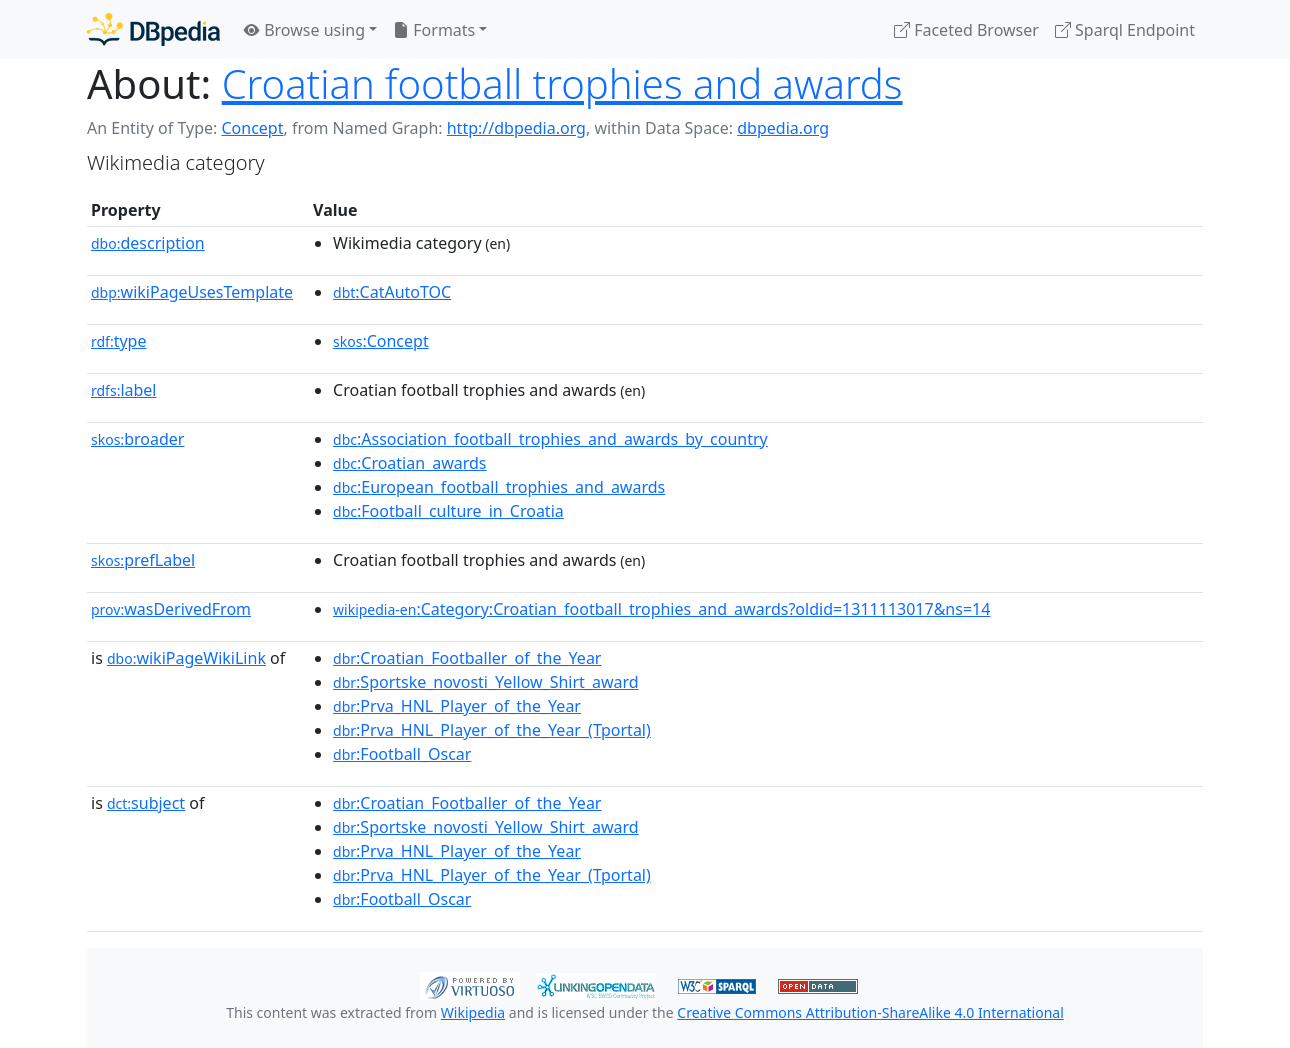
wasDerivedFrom (171, 609)
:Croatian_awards (410, 463)
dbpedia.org (783, 128)
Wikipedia (473, 1012)
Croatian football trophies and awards (562, 83)
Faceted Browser (966, 30)
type (119, 341)
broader (137, 439)
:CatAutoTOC (392, 292)
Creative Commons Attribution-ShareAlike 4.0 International (870, 1012)
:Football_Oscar (402, 754)
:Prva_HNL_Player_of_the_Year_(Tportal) (492, 730)
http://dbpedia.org (516, 128)
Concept (252, 128)
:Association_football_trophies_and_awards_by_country (550, 439)
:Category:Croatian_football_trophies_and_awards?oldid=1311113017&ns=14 (661, 609)
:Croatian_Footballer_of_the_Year (467, 658)
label (124, 390)
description (148, 243)
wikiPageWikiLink (186, 658)
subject (146, 803)
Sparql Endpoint (1125, 30)
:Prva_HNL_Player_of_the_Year (457, 706)
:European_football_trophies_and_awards (499, 487)
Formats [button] (434, 30)
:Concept (381, 341)
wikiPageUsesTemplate (192, 292)
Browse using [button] (304, 30)
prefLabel (143, 560)
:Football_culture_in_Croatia (448, 511)
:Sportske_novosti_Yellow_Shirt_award (486, 682)
